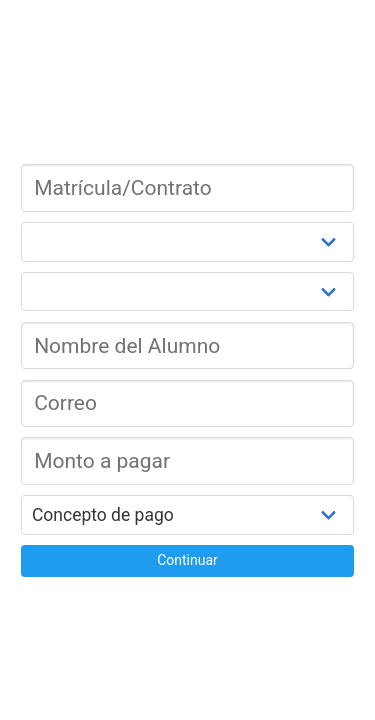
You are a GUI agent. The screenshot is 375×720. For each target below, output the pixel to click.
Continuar (187, 560)
